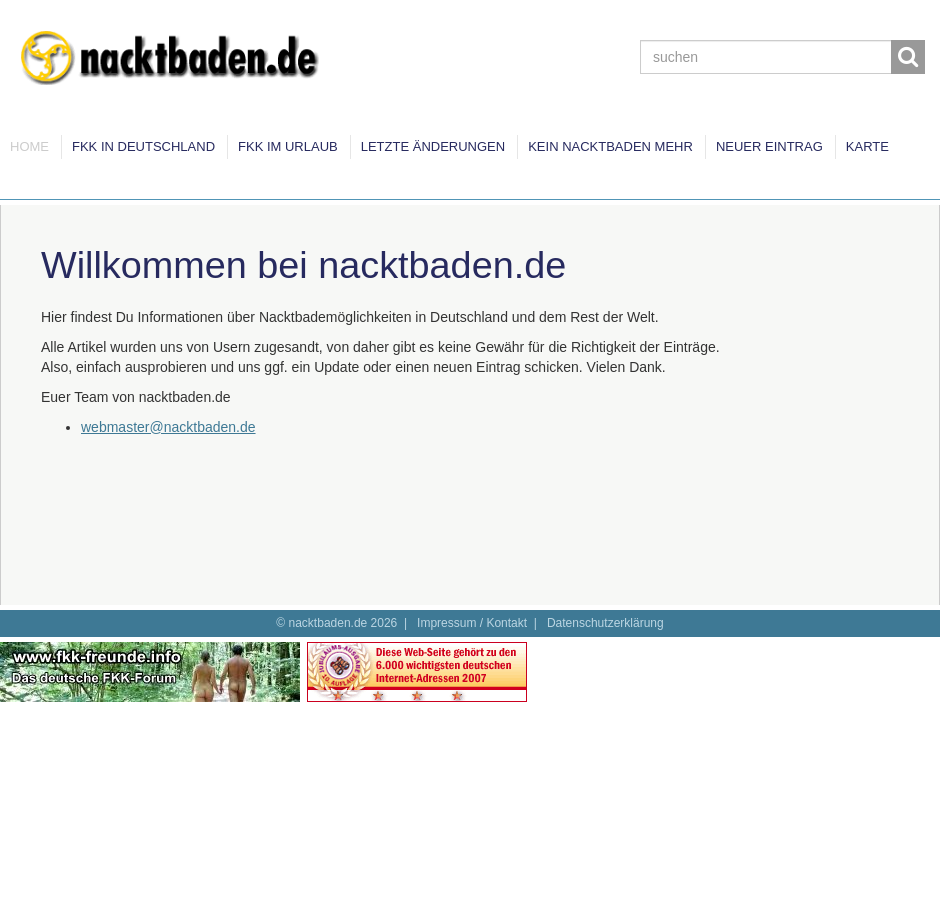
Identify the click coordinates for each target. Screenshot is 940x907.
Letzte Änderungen (433, 146)
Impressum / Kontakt (472, 623)
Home (29, 146)
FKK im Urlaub (288, 146)
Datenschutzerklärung (605, 623)
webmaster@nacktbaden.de (168, 427)
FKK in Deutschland (143, 146)
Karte (867, 146)
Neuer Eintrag (769, 146)
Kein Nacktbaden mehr (610, 146)
